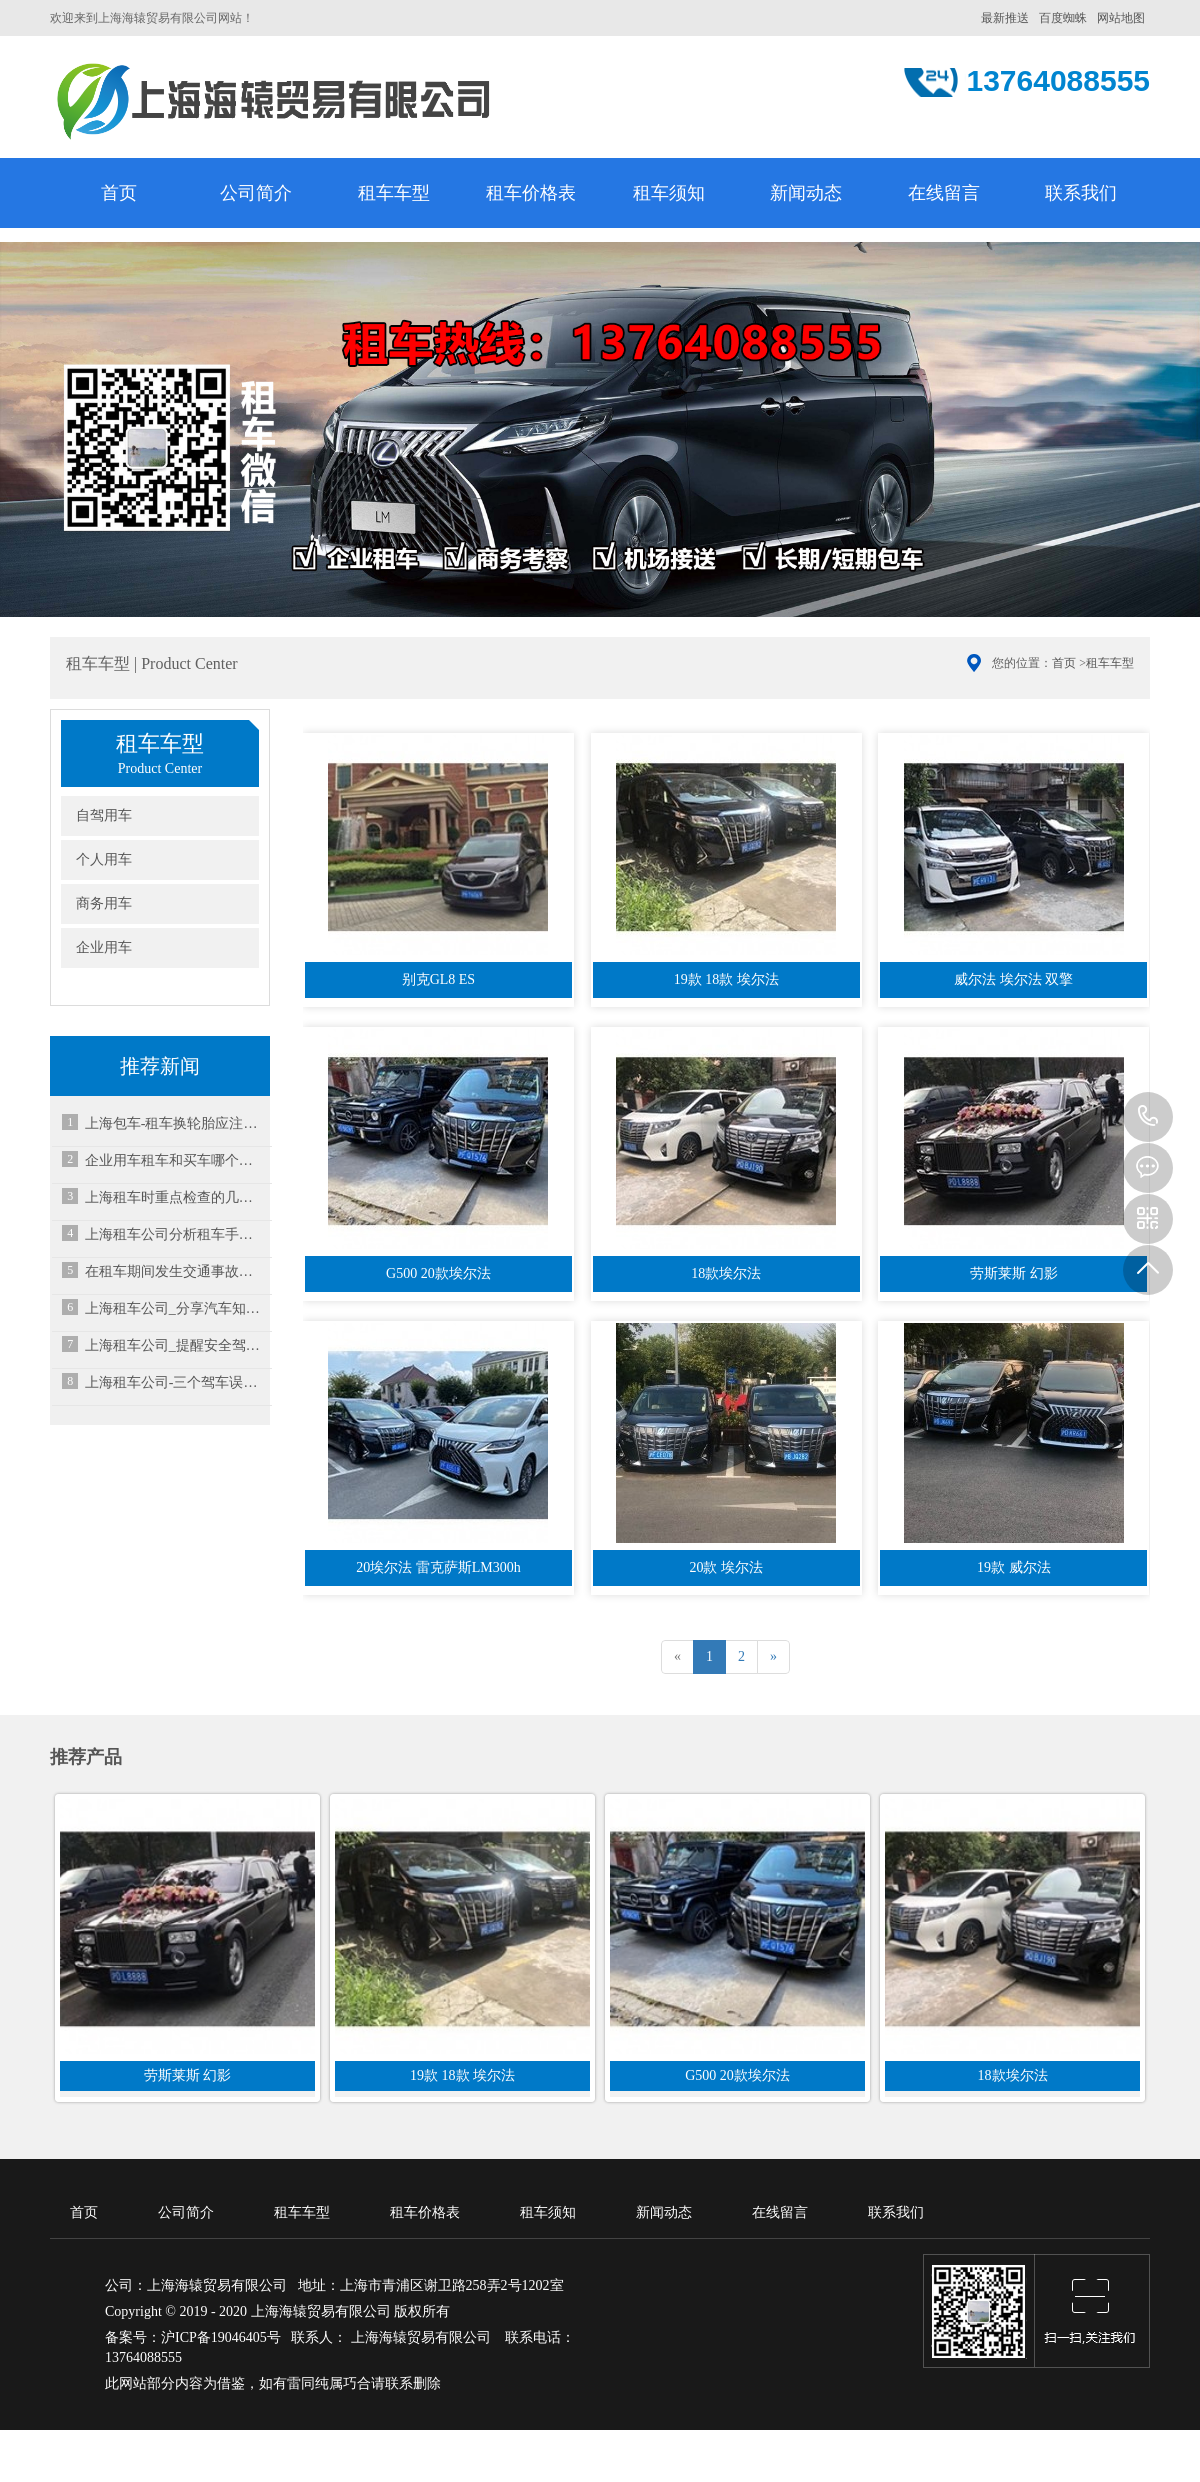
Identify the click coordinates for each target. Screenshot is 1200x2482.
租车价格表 (531, 193)
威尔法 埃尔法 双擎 (1013, 979)
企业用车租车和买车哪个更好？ (175, 1160)
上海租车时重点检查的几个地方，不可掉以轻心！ (175, 1197)
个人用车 (104, 859)
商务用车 (104, 903)
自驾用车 (104, 815)
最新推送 (1005, 18)
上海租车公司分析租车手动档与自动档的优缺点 (175, 1234)
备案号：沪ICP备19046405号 (193, 2337)
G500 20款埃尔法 (438, 1273)
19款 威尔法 (1014, 1567)
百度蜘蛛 (1063, 18)
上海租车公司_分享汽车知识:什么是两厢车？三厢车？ (175, 1308)
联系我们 (1081, 193)
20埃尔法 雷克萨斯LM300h (438, 1567)
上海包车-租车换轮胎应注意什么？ (175, 1123)
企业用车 (104, 947)
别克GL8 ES (439, 979)
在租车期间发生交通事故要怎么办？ (175, 1271)
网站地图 (1121, 18)
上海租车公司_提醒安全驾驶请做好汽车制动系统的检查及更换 (175, 1345)
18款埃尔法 (726, 1273)
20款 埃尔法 (726, 1567)
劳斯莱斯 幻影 (1014, 1273)
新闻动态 (806, 193)
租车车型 (394, 193)
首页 (119, 193)
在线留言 (944, 193)
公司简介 (256, 193)
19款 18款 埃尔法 (726, 979)
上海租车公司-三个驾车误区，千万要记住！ (175, 1382)
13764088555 (1148, 1117)
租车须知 (669, 193)
